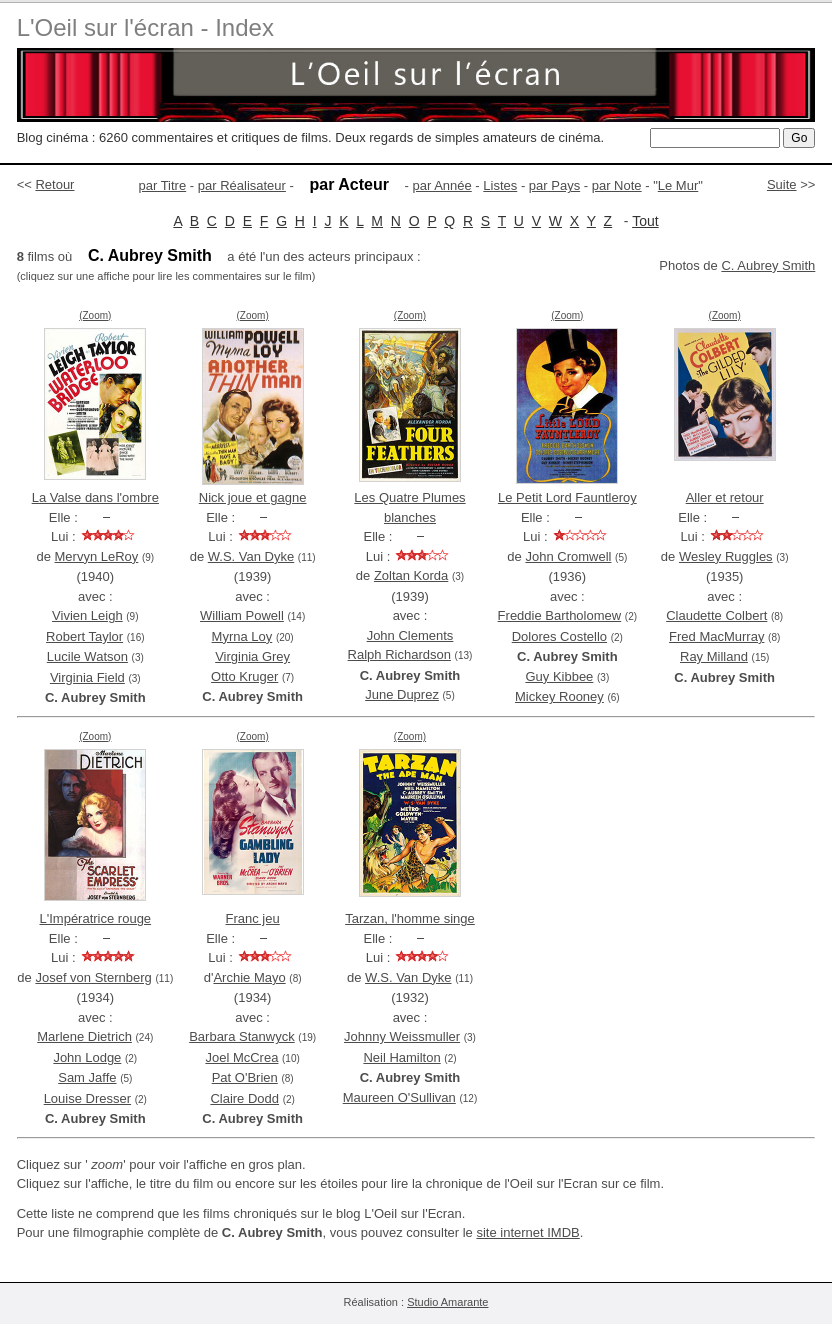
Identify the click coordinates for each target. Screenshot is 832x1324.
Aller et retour (725, 497)
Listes (500, 185)
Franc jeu (253, 918)
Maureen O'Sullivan (399, 1097)
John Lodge (87, 1057)
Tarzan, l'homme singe (410, 918)
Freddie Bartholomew (560, 615)
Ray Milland (714, 656)
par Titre (163, 185)
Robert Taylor (84, 636)
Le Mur (678, 185)
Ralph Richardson (399, 654)
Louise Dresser (87, 1098)
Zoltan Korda (411, 575)
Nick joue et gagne (253, 497)
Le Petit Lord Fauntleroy (567, 497)
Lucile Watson (87, 656)
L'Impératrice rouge (96, 918)
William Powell (242, 615)
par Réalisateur (242, 185)
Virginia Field (87, 677)
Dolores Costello (559, 636)
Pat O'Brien (245, 1077)
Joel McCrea (241, 1057)
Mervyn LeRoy (97, 556)
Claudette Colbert (716, 615)
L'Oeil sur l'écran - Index (145, 27)
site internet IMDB (527, 1232)
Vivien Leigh (87, 615)
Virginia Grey (252, 656)
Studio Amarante (447, 1302)
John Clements (410, 635)
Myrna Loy (242, 636)
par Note (617, 185)
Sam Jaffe (87, 1077)
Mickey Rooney (559, 696)
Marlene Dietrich (84, 1036)
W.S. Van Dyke (251, 556)
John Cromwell (568, 556)
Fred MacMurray (716, 636)
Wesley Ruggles (726, 556)
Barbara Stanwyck (242, 1036)
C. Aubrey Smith (768, 265)
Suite (782, 184)
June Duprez (402, 694)
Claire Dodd (244, 1098)
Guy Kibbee (559, 676)
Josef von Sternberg (93, 977)
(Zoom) (95, 315)
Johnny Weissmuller (402, 1036)
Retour (54, 184)
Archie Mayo (249, 977)
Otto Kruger (244, 676)
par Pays (554, 185)
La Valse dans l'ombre (95, 497)
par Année (441, 185)
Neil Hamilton (401, 1057)
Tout (645, 221)
